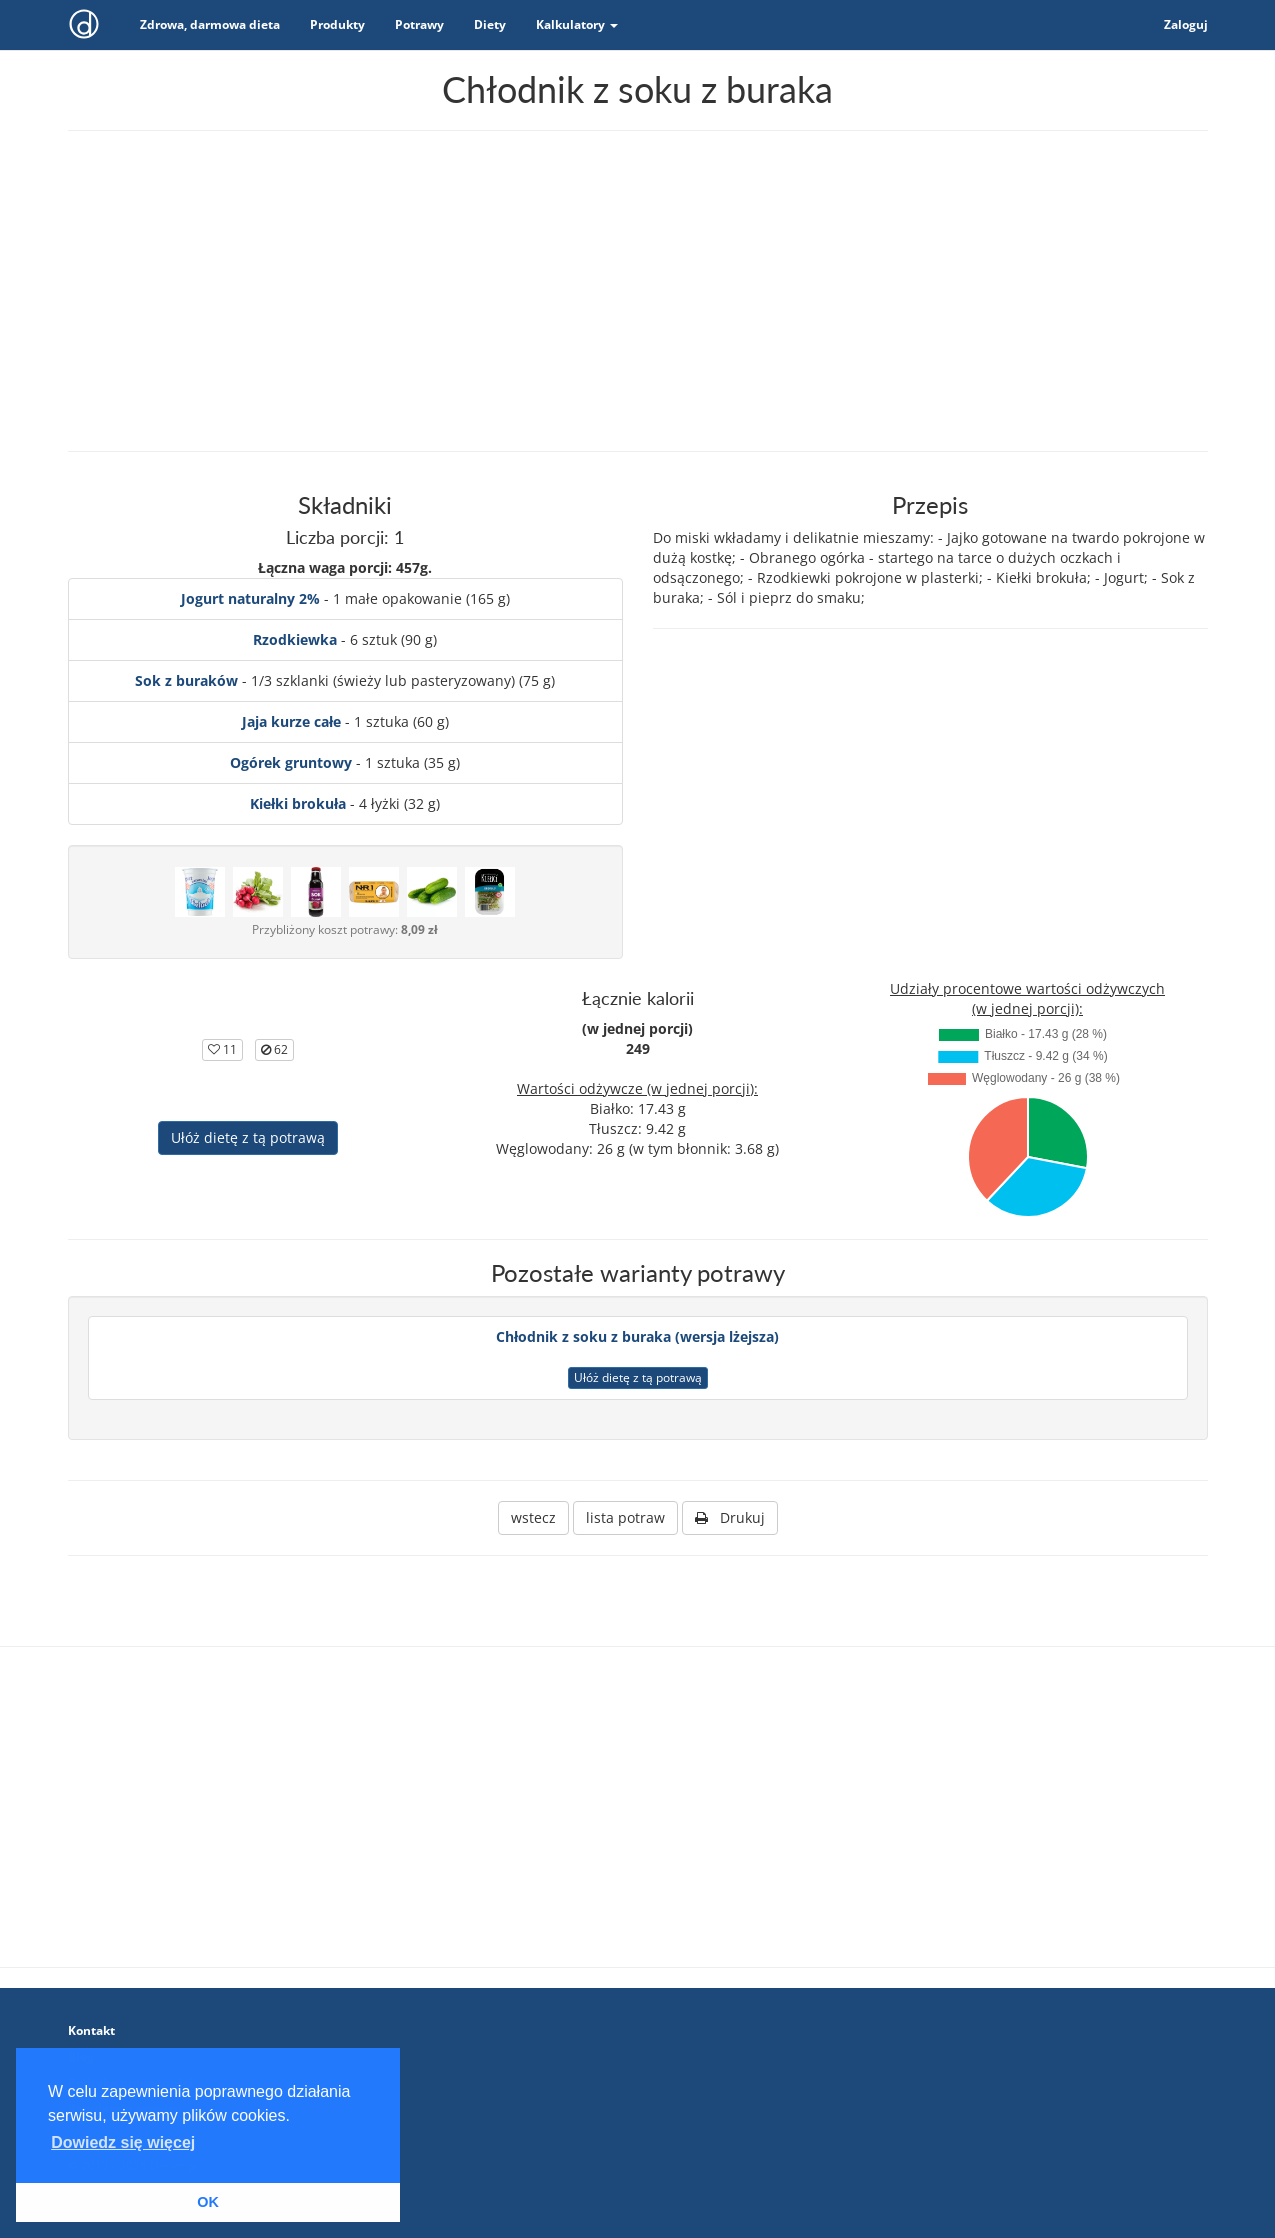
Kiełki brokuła (298, 803)
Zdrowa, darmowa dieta (210, 24)
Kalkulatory (577, 24)
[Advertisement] (638, 291)
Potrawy (419, 24)
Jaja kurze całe (291, 721)
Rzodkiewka (295, 639)
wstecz (533, 1517)
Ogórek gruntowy (291, 762)
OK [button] (208, 2202)
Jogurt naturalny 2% (250, 598)
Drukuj (730, 1517)
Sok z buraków (186, 680)
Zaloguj (1186, 24)
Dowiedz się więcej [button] (123, 2142)
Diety (490, 24)
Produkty (337, 24)
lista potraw (625, 1517)
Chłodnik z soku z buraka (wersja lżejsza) (637, 1336)
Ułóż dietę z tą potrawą (248, 1137)
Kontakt (91, 2030)
